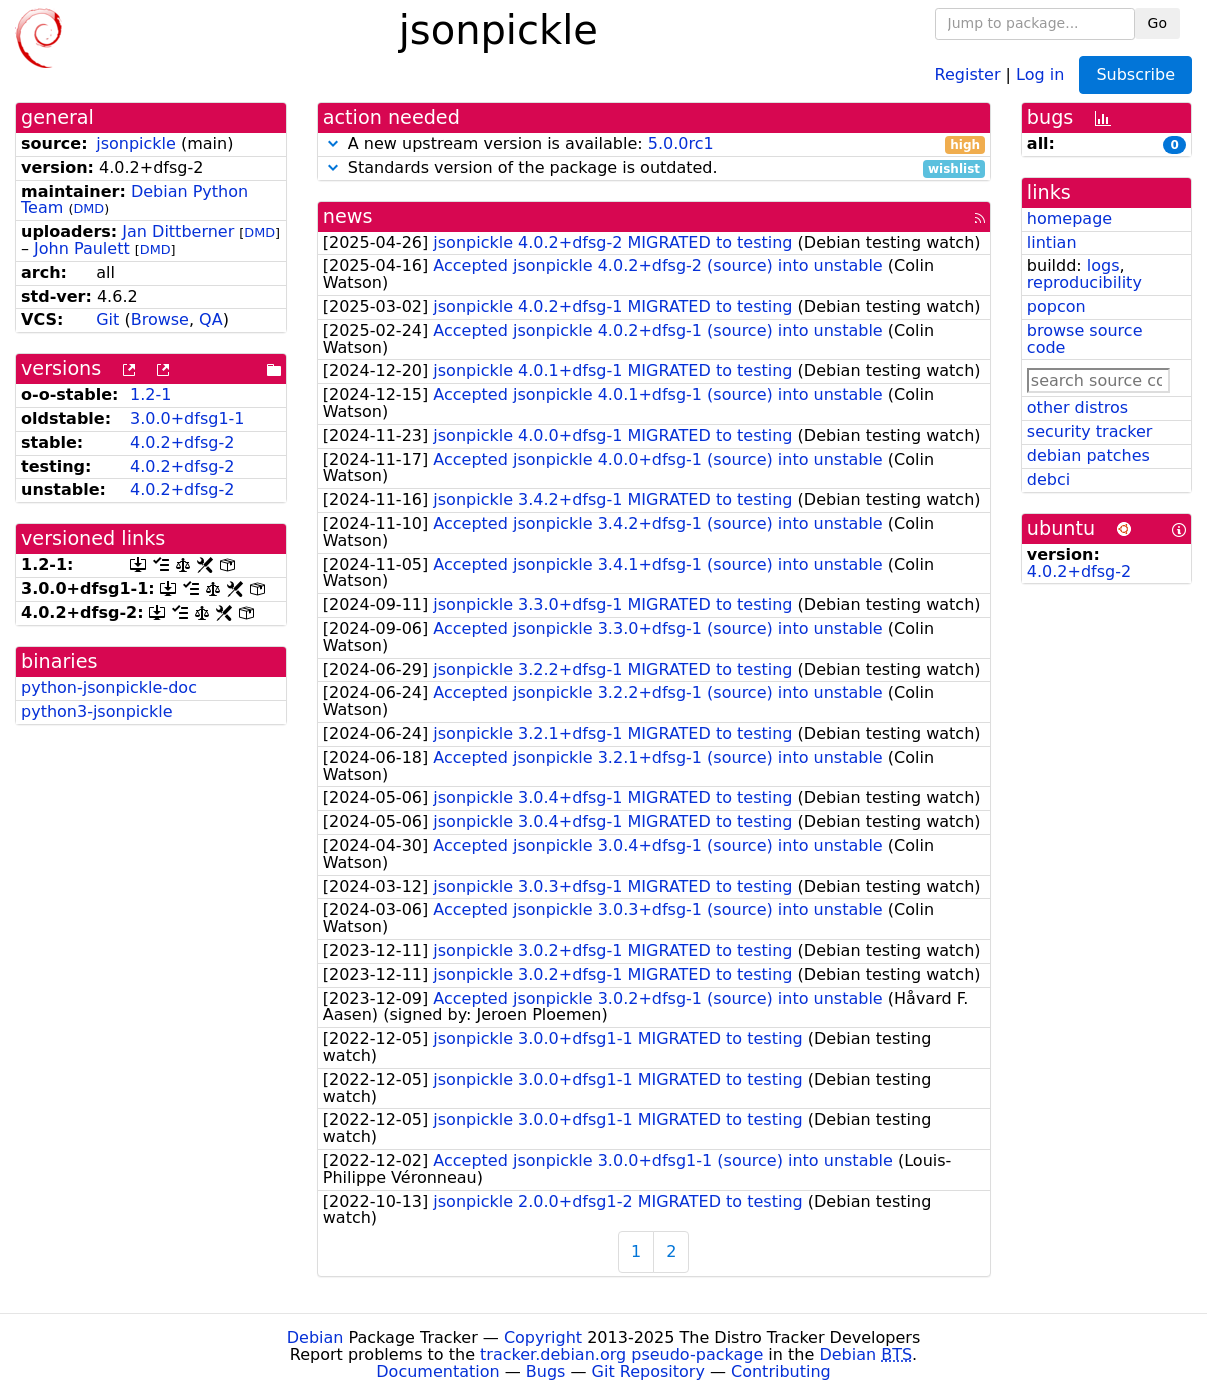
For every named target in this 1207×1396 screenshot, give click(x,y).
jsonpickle (136, 143)
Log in (1040, 73)
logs (1103, 265)
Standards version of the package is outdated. (654, 168)
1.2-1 (150, 394)
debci (1048, 479)
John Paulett (82, 248)
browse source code (1085, 339)
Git (107, 319)
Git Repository (648, 1371)
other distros (1077, 407)
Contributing (781, 1371)
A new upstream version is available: (654, 144)
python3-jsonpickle (97, 711)
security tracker (1090, 431)
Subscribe (1135, 74)
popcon (1056, 306)
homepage (1069, 218)
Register (968, 73)
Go (1157, 23)
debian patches (1088, 455)
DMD (88, 208)
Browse (160, 319)
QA (211, 319)
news (348, 216)
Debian (315, 1337)
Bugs (546, 1371)
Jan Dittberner (178, 231)
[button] (333, 143)
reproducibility (1084, 282)
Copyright (543, 1337)
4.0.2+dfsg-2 (182, 442)
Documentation (437, 1371)
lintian (1052, 242)
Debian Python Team (134, 200)
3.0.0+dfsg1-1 (187, 418)
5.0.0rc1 (681, 143)
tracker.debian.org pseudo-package (621, 1354)
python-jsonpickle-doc (109, 687)
